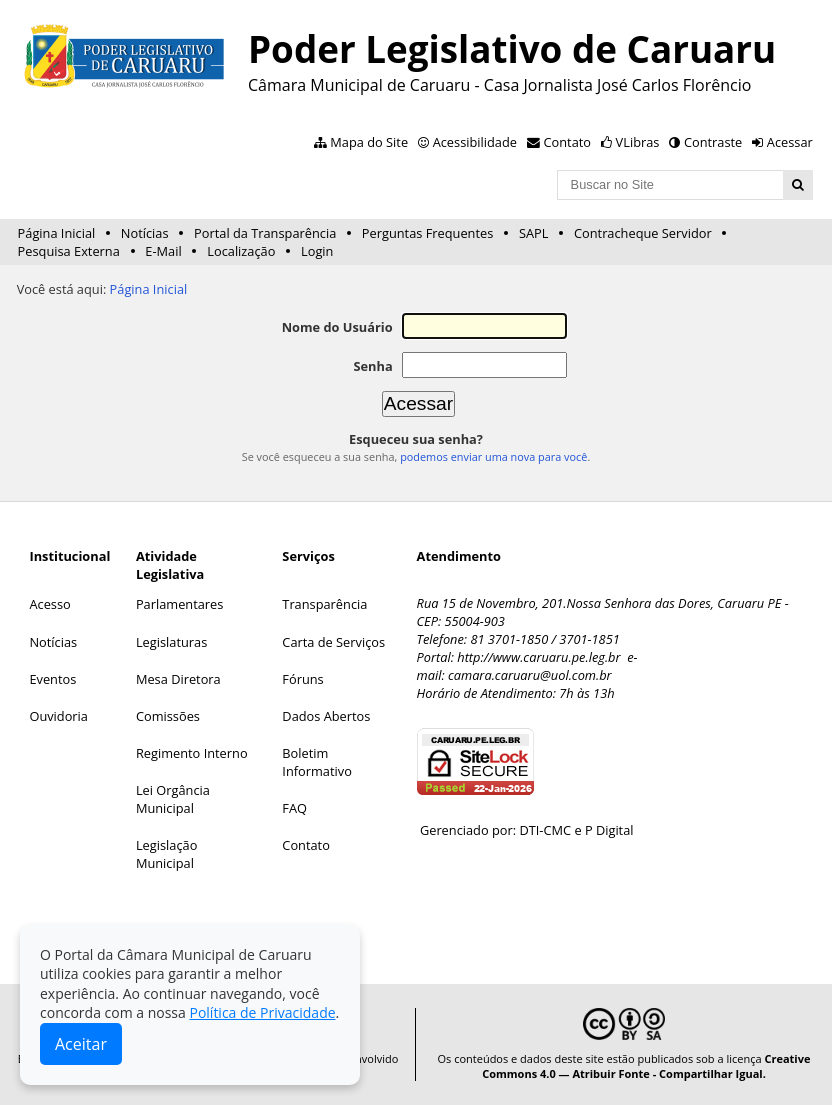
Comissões (168, 716)
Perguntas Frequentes (427, 233)
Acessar (790, 142)
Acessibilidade (475, 142)
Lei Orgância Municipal (173, 799)
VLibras (638, 142)
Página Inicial (57, 233)
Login (317, 251)
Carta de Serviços (333, 642)
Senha (372, 366)
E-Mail (163, 251)
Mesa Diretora (178, 679)
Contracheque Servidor (643, 233)
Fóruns (302, 679)
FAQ (294, 808)
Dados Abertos (326, 716)
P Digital (609, 830)
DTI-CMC (545, 830)
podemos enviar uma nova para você (493, 456)
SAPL (534, 233)
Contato (568, 142)
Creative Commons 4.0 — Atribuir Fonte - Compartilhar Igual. (646, 1066)
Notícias (145, 233)
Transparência (324, 604)
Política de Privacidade (262, 1012)
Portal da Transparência (265, 233)
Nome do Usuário (337, 327)
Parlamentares (179, 604)
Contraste (713, 142)
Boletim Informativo (317, 762)
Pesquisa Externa (69, 251)
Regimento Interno (192, 753)
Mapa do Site (369, 142)
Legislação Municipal (166, 854)
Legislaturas (171, 642)
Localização (241, 251)
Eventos (52, 679)
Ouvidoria (58, 716)
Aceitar (81, 1044)
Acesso (49, 604)
